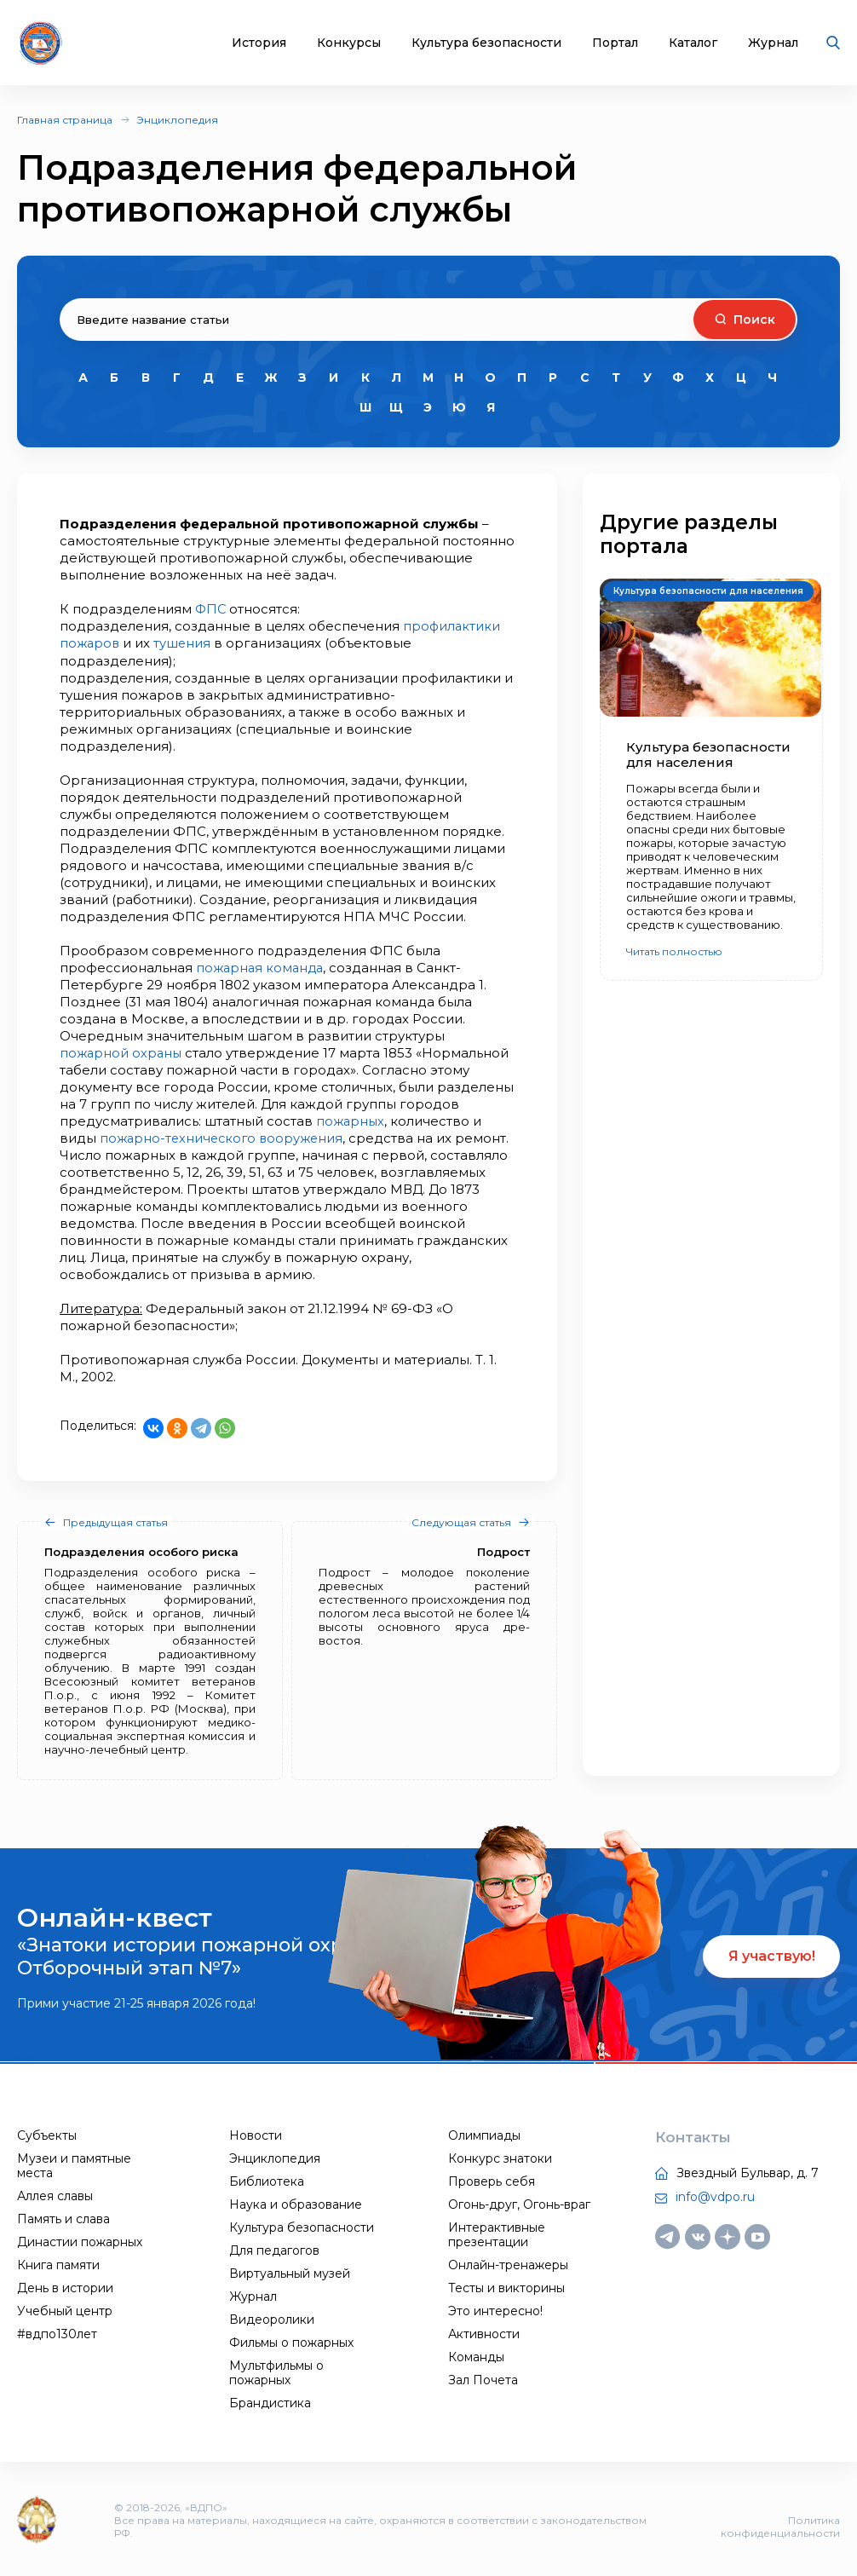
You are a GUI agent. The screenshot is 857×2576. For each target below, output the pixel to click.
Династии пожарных (79, 2241)
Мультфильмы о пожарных (276, 2372)
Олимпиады (484, 2134)
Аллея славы (55, 2195)
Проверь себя (491, 2180)
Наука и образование (295, 2203)
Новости (255, 2134)
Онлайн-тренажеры (508, 2264)
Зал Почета (483, 2379)
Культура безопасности (486, 43)
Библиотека (266, 2180)
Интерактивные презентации (496, 2234)
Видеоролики (271, 2318)
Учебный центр (64, 2310)
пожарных (351, 1120)
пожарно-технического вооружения (225, 1137)
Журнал (773, 43)
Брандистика (270, 2402)
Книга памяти (58, 2264)
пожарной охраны (122, 1052)
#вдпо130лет (57, 2333)
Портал (615, 43)
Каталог (693, 43)
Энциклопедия (177, 119)
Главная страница (64, 119)
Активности (484, 2333)
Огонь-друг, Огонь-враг (519, 2203)
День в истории (65, 2287)
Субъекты (47, 2134)
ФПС (211, 609)
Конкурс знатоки (500, 2157)
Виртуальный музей (289, 2272)
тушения (185, 643)
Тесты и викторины (506, 2287)
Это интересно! (495, 2310)
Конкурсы (349, 43)
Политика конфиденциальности (780, 2525)
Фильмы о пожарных (291, 2341)
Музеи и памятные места (74, 2165)
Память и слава (63, 2218)
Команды (476, 2356)
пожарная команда (262, 967)
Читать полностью (674, 951)
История (259, 43)
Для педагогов (274, 2249)
